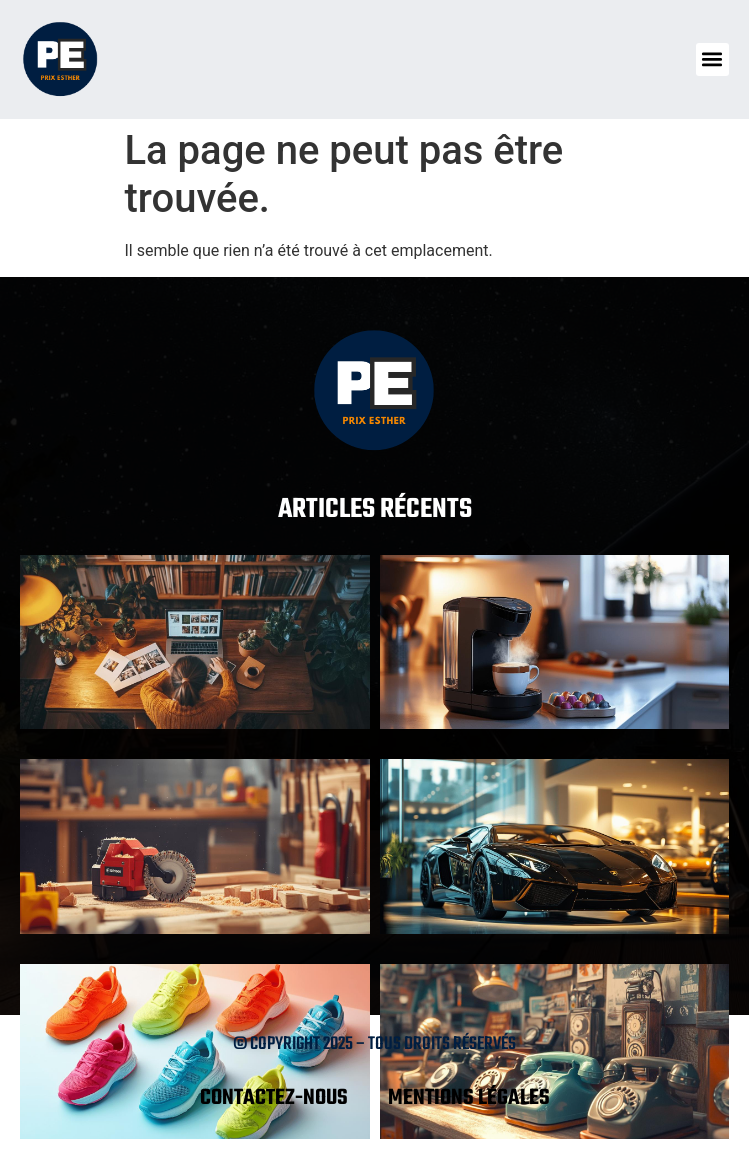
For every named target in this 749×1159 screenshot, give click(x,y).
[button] (712, 59)
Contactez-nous (274, 1098)
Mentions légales (469, 1098)
